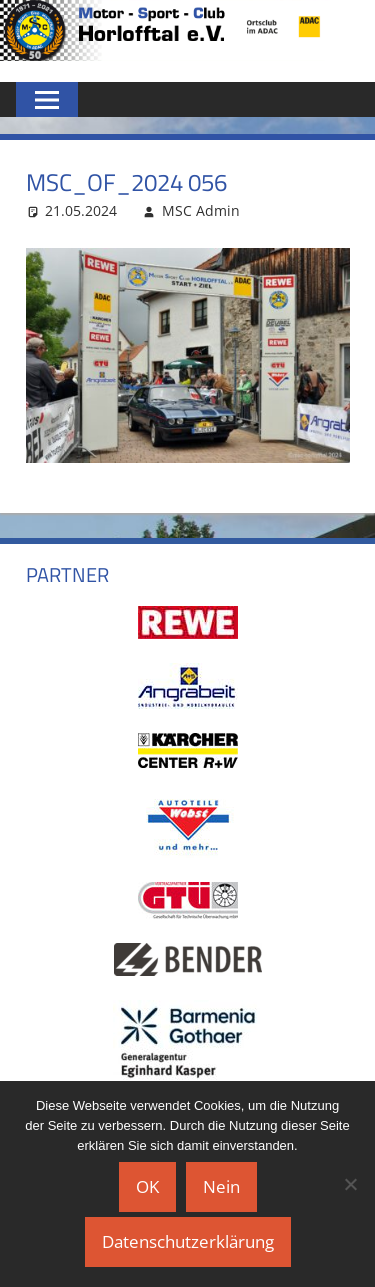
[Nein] (350, 1184)
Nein (221, 1186)
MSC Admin (201, 210)
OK (147, 1186)
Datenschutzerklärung (188, 1241)
